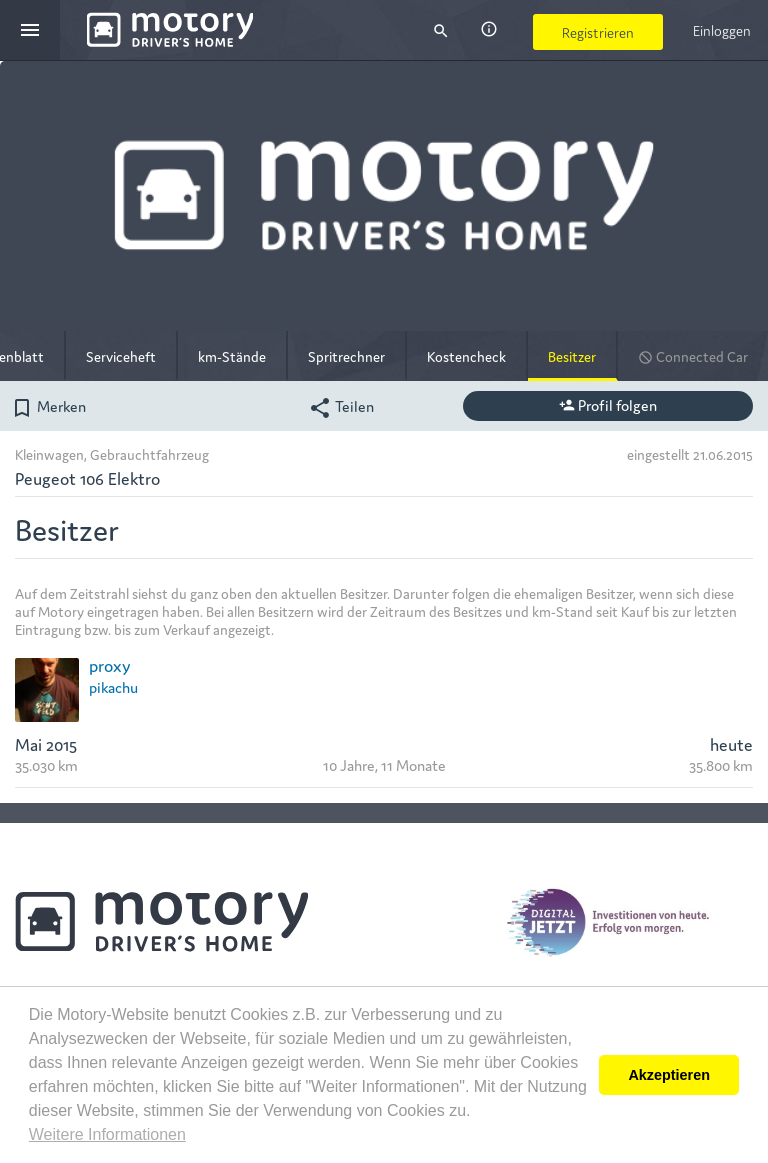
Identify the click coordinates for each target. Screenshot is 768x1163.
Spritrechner (346, 356)
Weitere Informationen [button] (107, 1134)
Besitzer (572, 356)
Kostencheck (466, 356)
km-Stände (232, 356)
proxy (110, 664)
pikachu (113, 686)
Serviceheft (121, 356)
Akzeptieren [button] (669, 1075)
